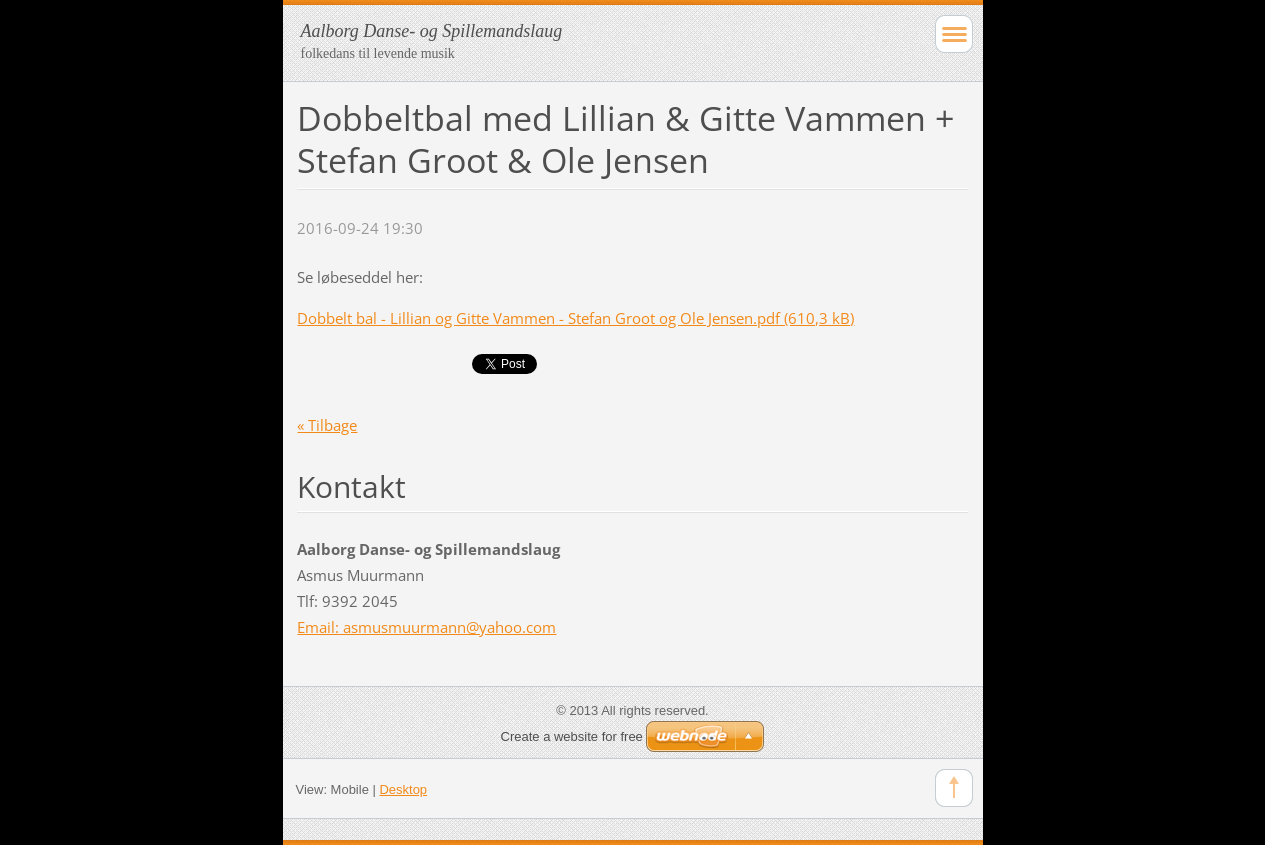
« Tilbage (327, 425)
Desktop (403, 789)
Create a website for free (572, 736)
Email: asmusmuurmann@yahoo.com (426, 627)
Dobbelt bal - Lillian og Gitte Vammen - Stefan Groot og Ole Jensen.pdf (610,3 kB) (575, 318)
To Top (954, 788)
